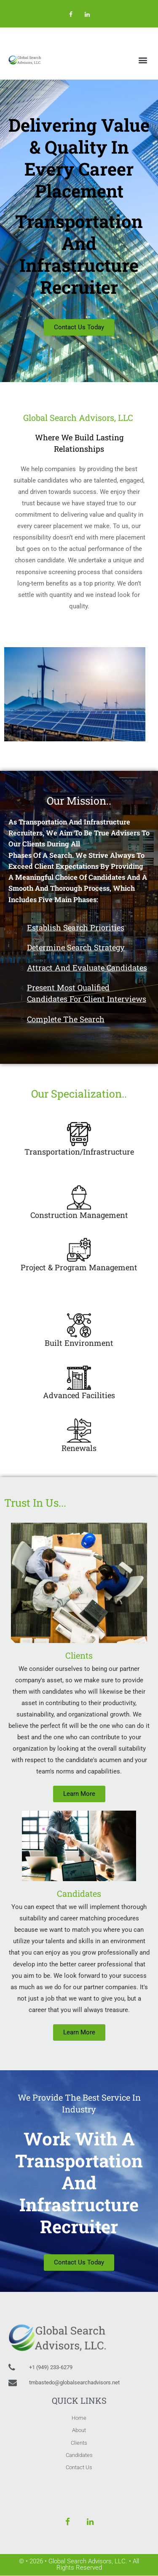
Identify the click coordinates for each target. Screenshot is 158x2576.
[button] (143, 60)
